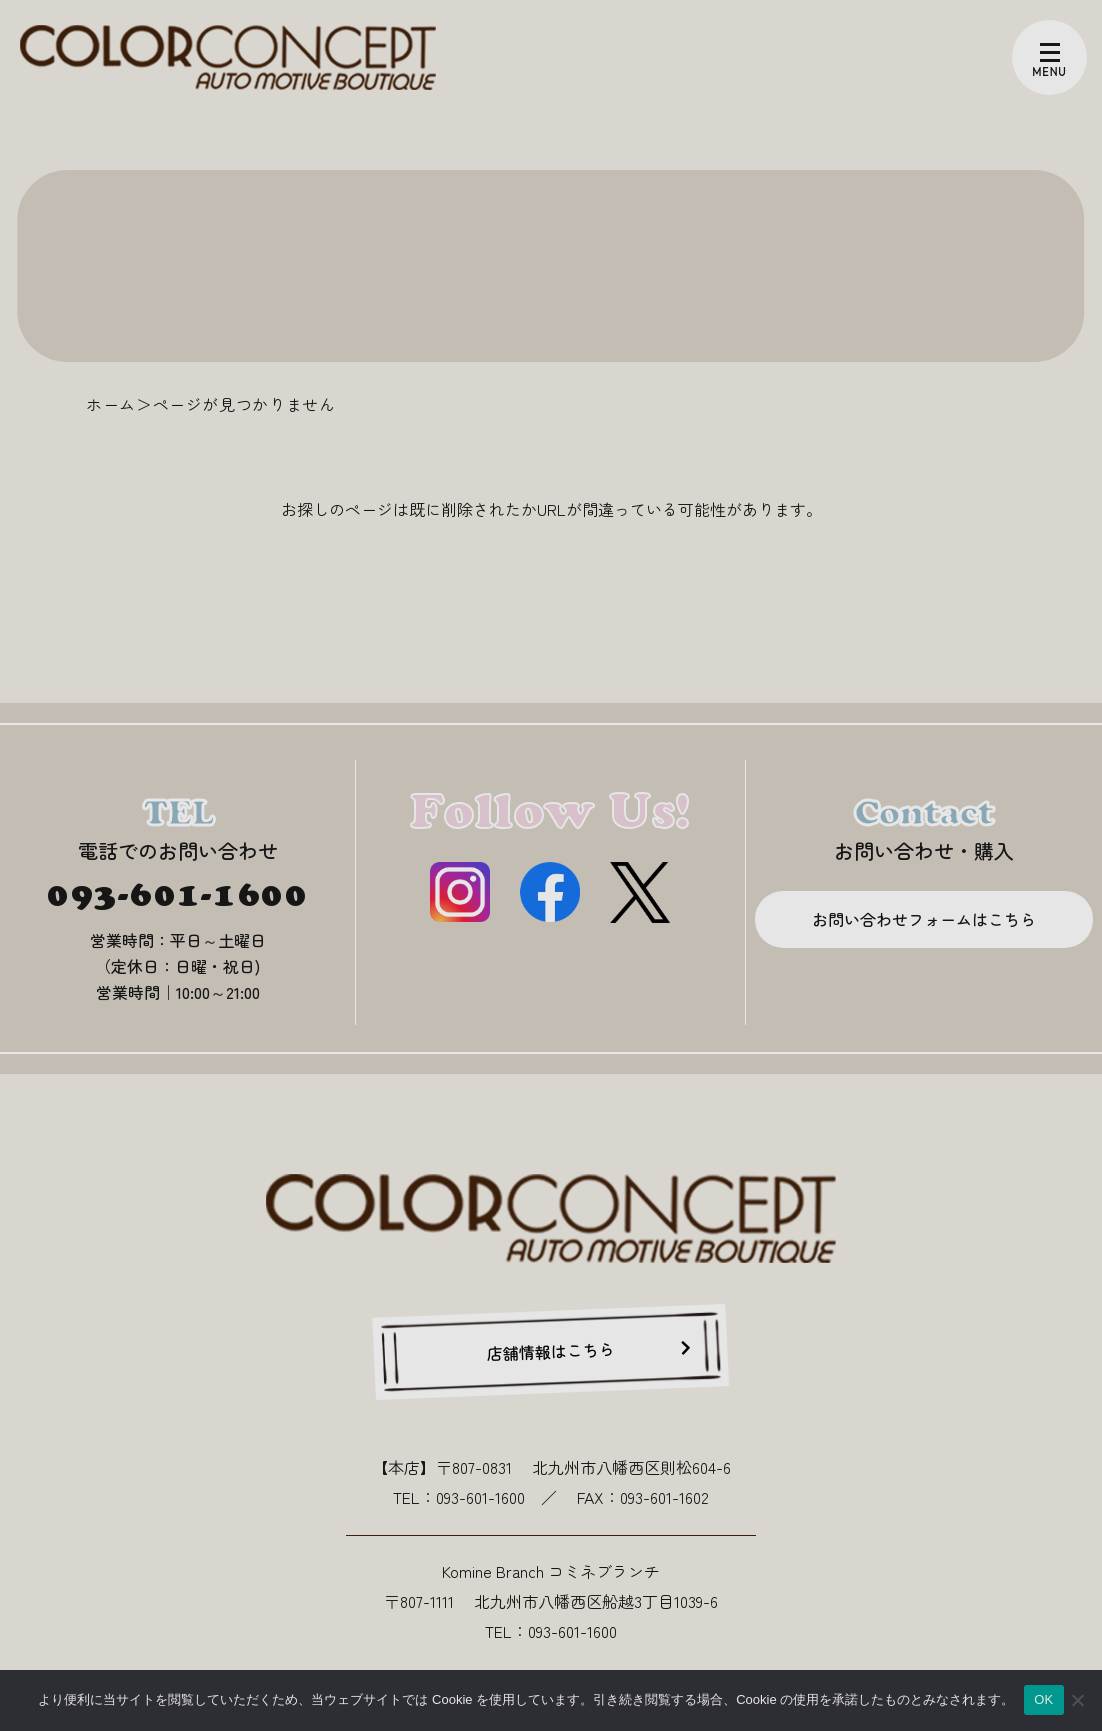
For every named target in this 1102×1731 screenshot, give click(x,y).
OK (1043, 1699)
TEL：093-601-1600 (459, 1497)
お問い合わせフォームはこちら (924, 919)
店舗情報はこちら (551, 1350)
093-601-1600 (178, 894)
